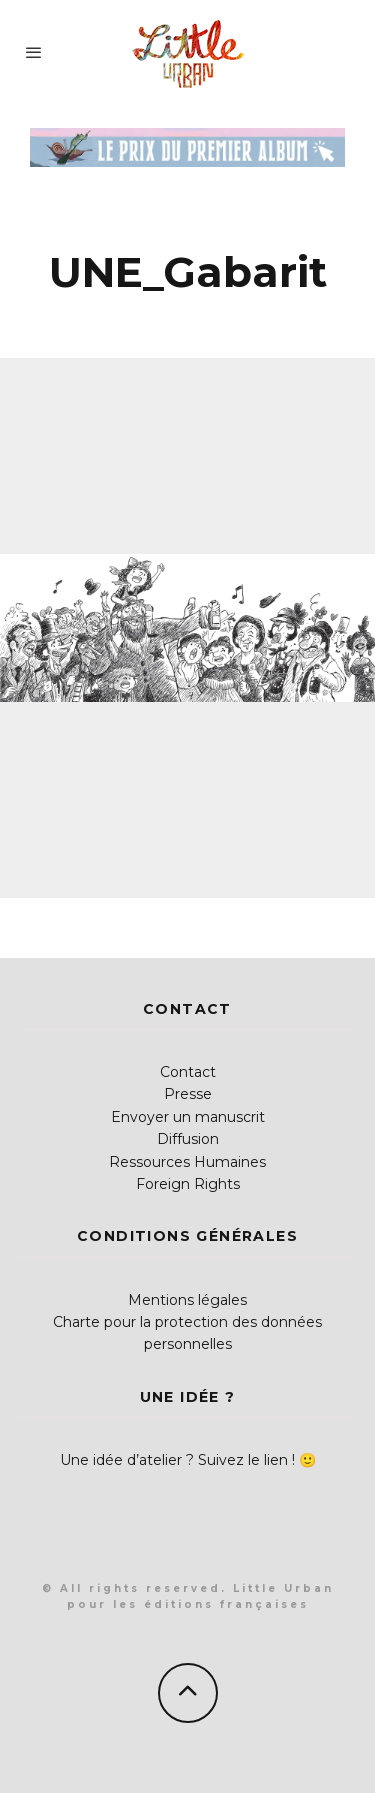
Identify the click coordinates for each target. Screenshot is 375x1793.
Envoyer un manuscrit (188, 1117)
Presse (188, 1094)
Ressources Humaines (187, 1162)
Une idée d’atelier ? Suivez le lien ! (177, 1460)
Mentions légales (187, 1300)
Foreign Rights (188, 1184)
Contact (188, 1072)
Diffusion (188, 1139)
